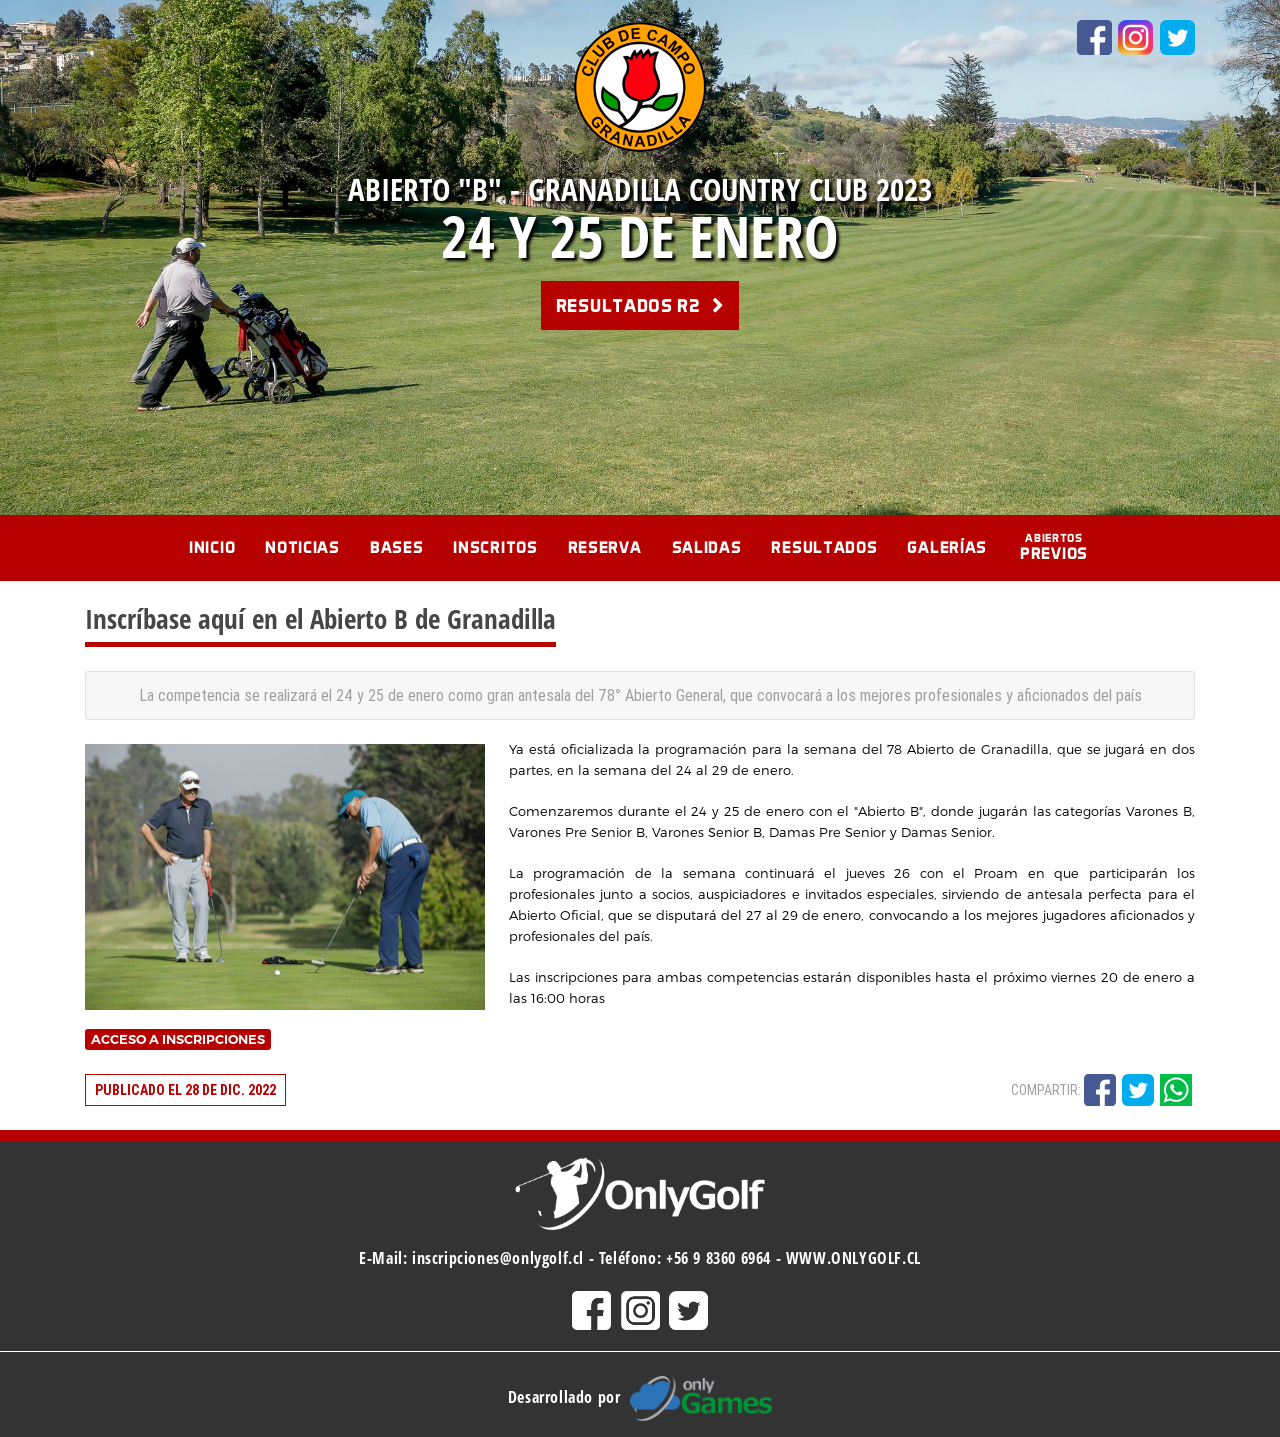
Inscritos (495, 547)
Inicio (212, 547)
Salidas (707, 547)
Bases (397, 547)
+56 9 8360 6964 (718, 1258)
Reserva (605, 547)
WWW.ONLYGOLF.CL (853, 1258)
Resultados (824, 547)
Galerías (947, 547)
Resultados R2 (640, 305)
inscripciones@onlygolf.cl (498, 1258)
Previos (1054, 547)
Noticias (302, 547)
